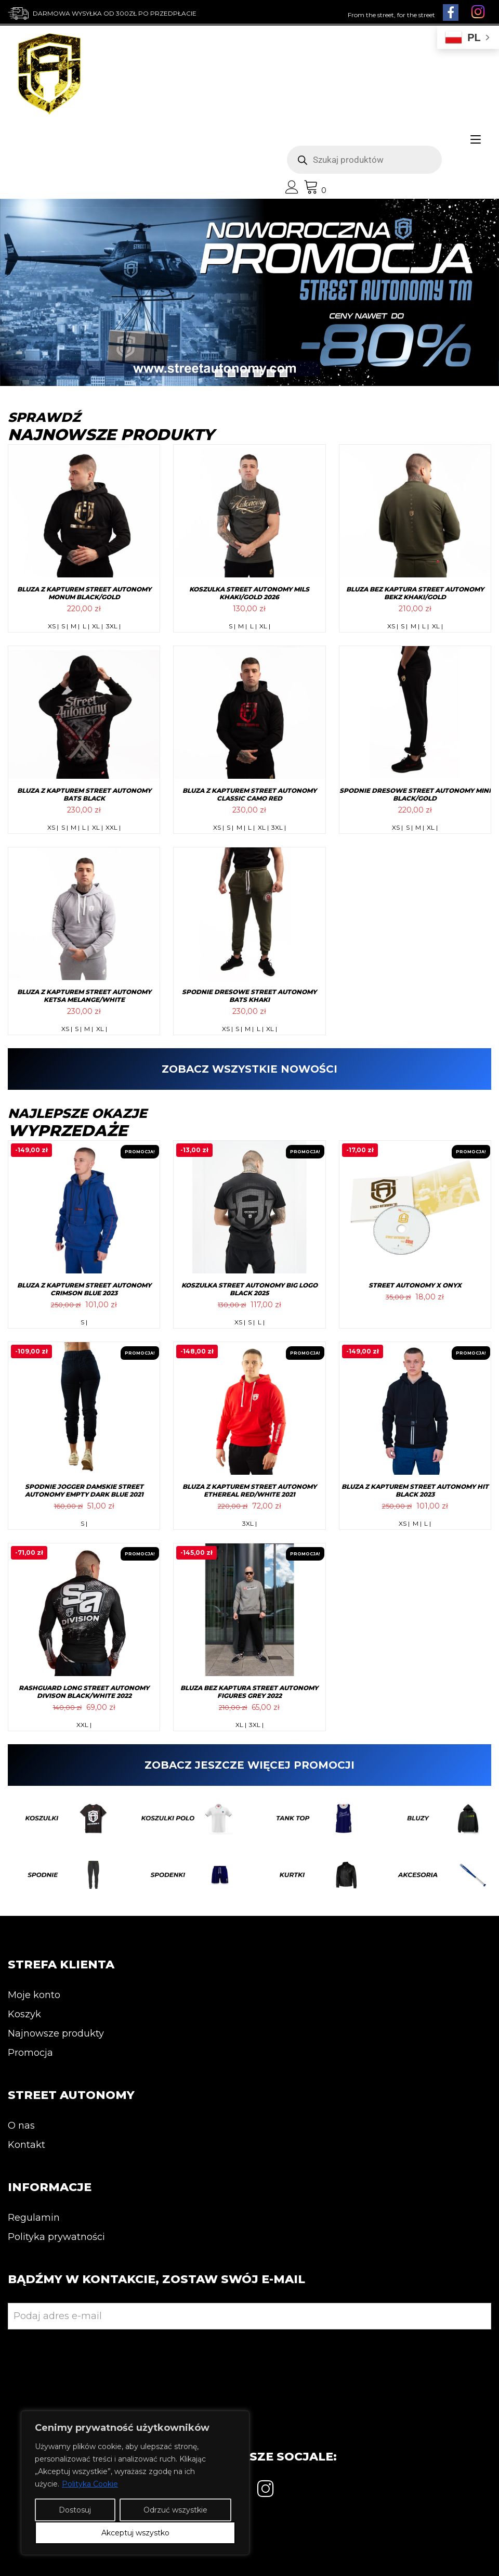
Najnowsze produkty (56, 2033)
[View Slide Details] (249, 292)
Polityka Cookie (90, 2484)
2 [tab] (231, 373)
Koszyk (24, 2014)
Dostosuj (75, 2510)
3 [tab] (244, 373)
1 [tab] (218, 373)
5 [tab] (270, 373)
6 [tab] (283, 373)
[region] (135, 2483)
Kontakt (26, 2144)
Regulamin (34, 2217)
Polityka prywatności (56, 2237)
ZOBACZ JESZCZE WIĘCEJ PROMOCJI (249, 1765)
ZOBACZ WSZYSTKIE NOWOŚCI (249, 1069)
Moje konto (34, 1995)
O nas (21, 2125)
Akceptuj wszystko (135, 2533)
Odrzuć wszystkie (175, 2510)
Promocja (30, 2052)
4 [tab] (257, 373)
